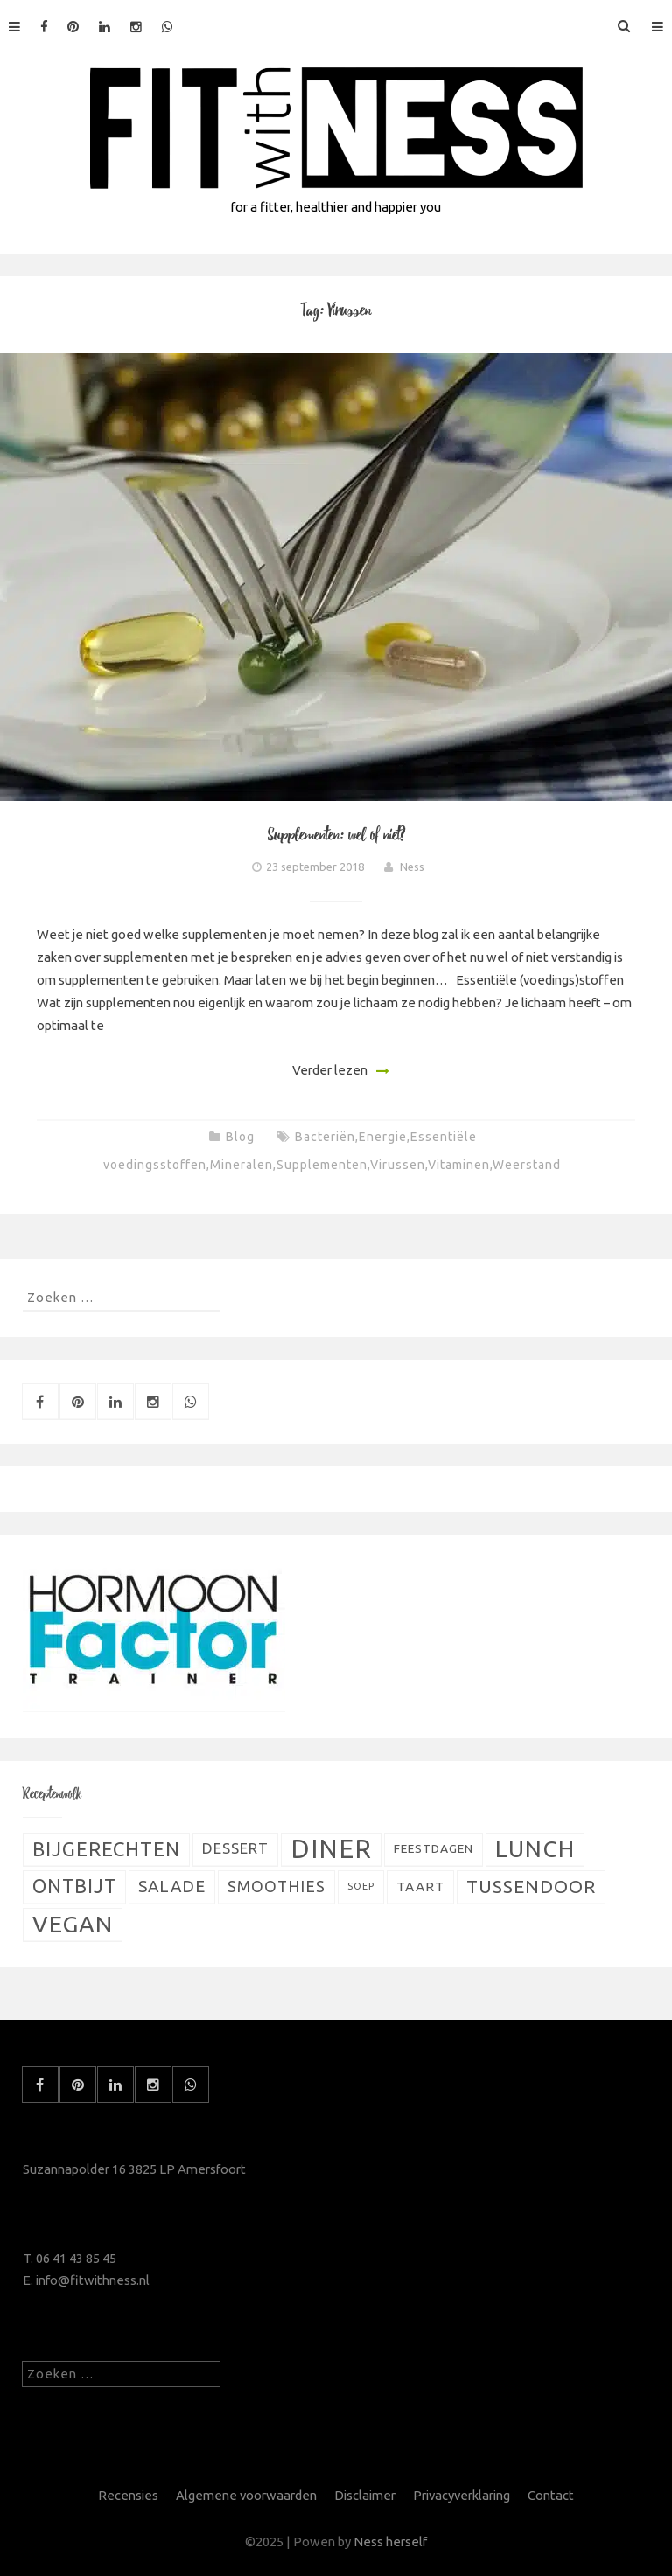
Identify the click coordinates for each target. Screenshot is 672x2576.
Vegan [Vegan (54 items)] (72, 1924)
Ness (412, 866)
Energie (383, 1137)
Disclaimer (365, 2495)
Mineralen (241, 1165)
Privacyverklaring (461, 2495)
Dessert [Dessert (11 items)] (235, 1848)
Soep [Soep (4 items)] (360, 1886)
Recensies (128, 2495)
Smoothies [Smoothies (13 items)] (277, 1886)
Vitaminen (459, 1165)
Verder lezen (330, 1069)
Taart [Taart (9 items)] (420, 1886)
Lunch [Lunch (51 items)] (535, 1848)
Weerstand (527, 1165)
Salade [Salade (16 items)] (172, 1886)
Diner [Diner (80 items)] (331, 1849)
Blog (240, 1137)
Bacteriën (325, 1137)
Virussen (397, 1165)
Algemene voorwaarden (246, 2495)
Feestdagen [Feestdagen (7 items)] (433, 1848)
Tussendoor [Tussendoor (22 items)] (531, 1886)
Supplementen (322, 1165)
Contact (551, 2495)
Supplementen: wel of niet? (336, 834)
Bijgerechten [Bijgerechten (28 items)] (106, 1849)
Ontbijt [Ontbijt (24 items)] (74, 1886)
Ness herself (390, 2541)
